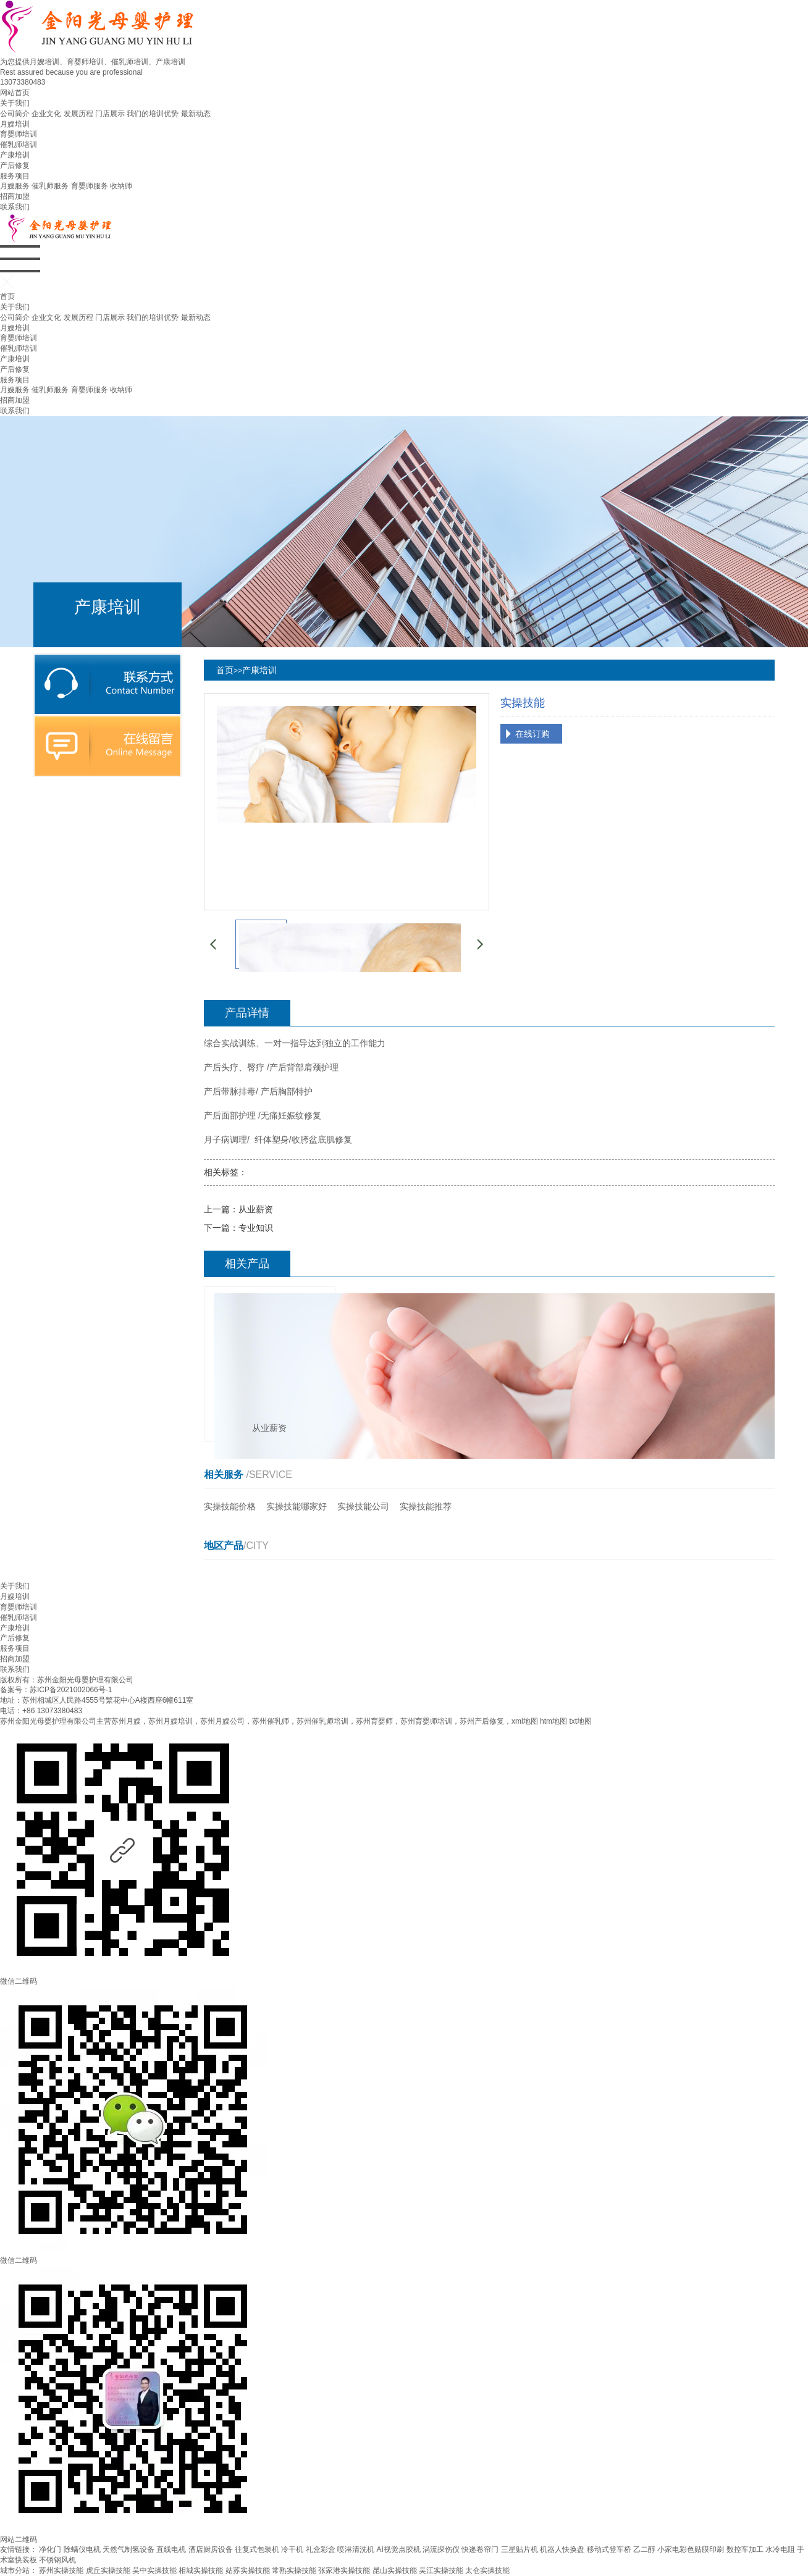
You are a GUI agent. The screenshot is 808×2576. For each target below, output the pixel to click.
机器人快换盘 (562, 2549)
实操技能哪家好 (296, 1506)
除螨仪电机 (82, 2549)
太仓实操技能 (487, 2570)
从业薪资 (255, 1209)
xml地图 (524, 1721)
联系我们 (15, 207)
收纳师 (121, 186)
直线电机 (171, 2549)
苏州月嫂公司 (222, 1721)
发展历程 (78, 113)
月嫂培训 (15, 124)
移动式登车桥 (609, 2549)
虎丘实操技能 (108, 2570)
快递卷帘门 (480, 2549)
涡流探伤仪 (441, 2549)
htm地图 (553, 1721)
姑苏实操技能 (247, 2570)
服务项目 (15, 176)
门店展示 (110, 113)
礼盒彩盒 (320, 2549)
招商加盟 (15, 196)
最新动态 (196, 113)
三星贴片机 (519, 2549)
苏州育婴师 (374, 1721)
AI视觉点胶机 (398, 2549)
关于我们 (15, 103)
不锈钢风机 (57, 2560)
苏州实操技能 (61, 2570)
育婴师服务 (89, 186)
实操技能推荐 (426, 1506)
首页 (7, 296)
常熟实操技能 (294, 2570)
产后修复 (15, 165)
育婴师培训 (18, 134)
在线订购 (532, 734)
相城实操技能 (201, 2570)
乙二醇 (644, 2549)
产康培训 (15, 155)
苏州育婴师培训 (426, 1721)
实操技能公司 (363, 1506)
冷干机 (292, 2549)
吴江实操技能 (441, 2570)
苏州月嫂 (126, 1721)
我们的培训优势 (153, 113)
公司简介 (15, 113)
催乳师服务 (50, 186)
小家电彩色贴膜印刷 (690, 2549)
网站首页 (15, 92)
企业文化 (46, 113)
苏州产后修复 (482, 1721)
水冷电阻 (780, 2549)
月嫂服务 (15, 186)
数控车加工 (745, 2549)
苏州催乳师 (270, 1721)
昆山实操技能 (394, 2570)
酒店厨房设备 (210, 2549)
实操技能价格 (230, 1506)
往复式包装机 (257, 2549)
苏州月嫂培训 (170, 1721)
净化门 (50, 2549)
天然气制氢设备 (128, 2549)
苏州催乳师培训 (322, 1721)
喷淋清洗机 (355, 2549)
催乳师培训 (18, 144)
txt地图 (580, 1721)
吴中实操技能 (154, 2570)
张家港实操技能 (344, 2570)
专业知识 (255, 1228)
